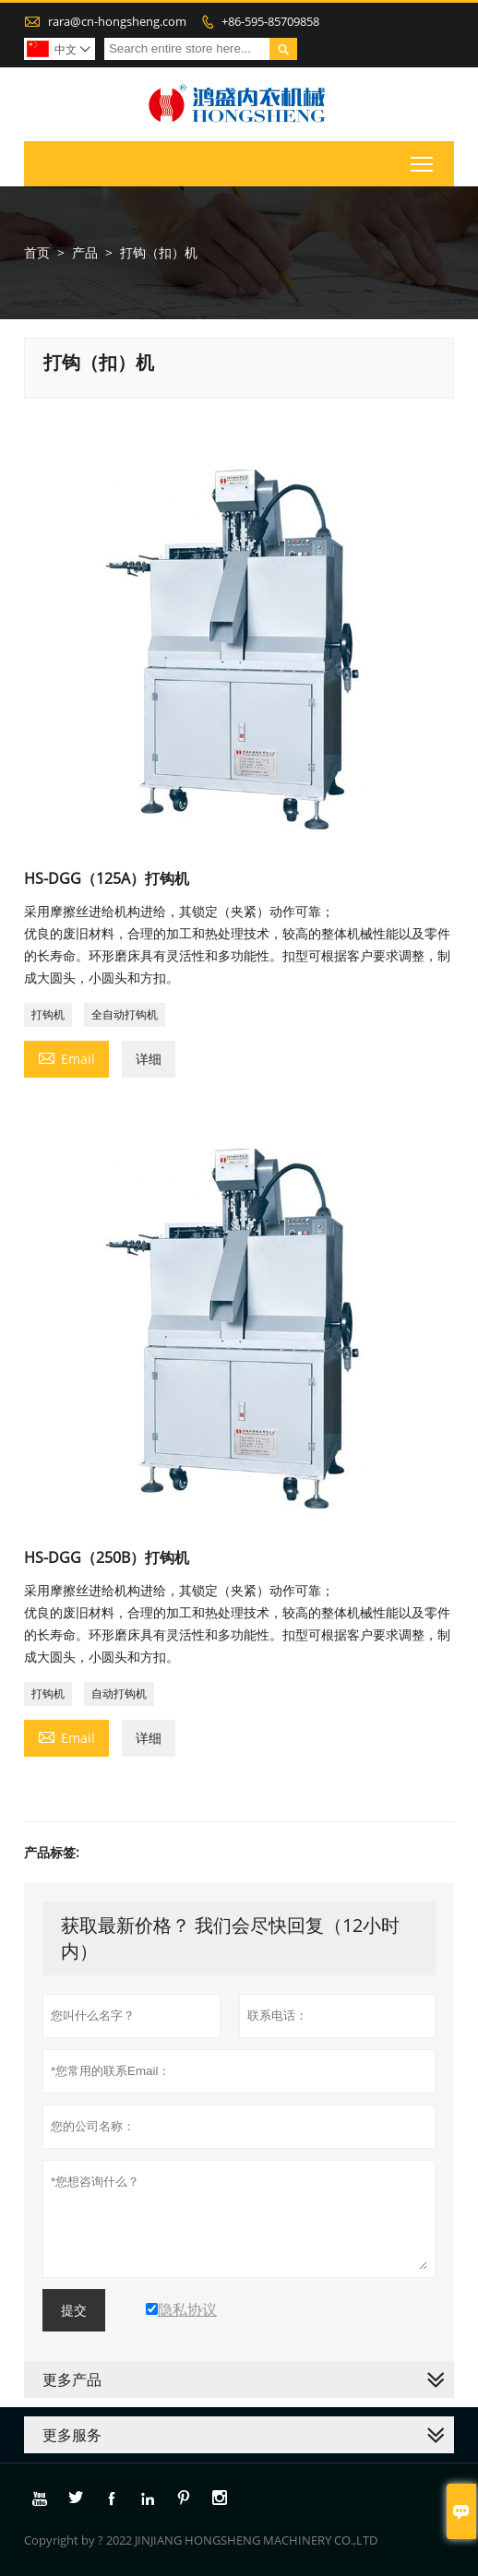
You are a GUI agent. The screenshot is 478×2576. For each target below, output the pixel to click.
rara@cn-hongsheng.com (117, 21)
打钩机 (48, 1014)
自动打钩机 (119, 1693)
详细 (148, 1058)
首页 (37, 252)
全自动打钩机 (124, 1014)
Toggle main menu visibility (423, 160)
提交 (74, 2310)
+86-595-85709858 (270, 21)
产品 (85, 252)
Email (66, 1057)
